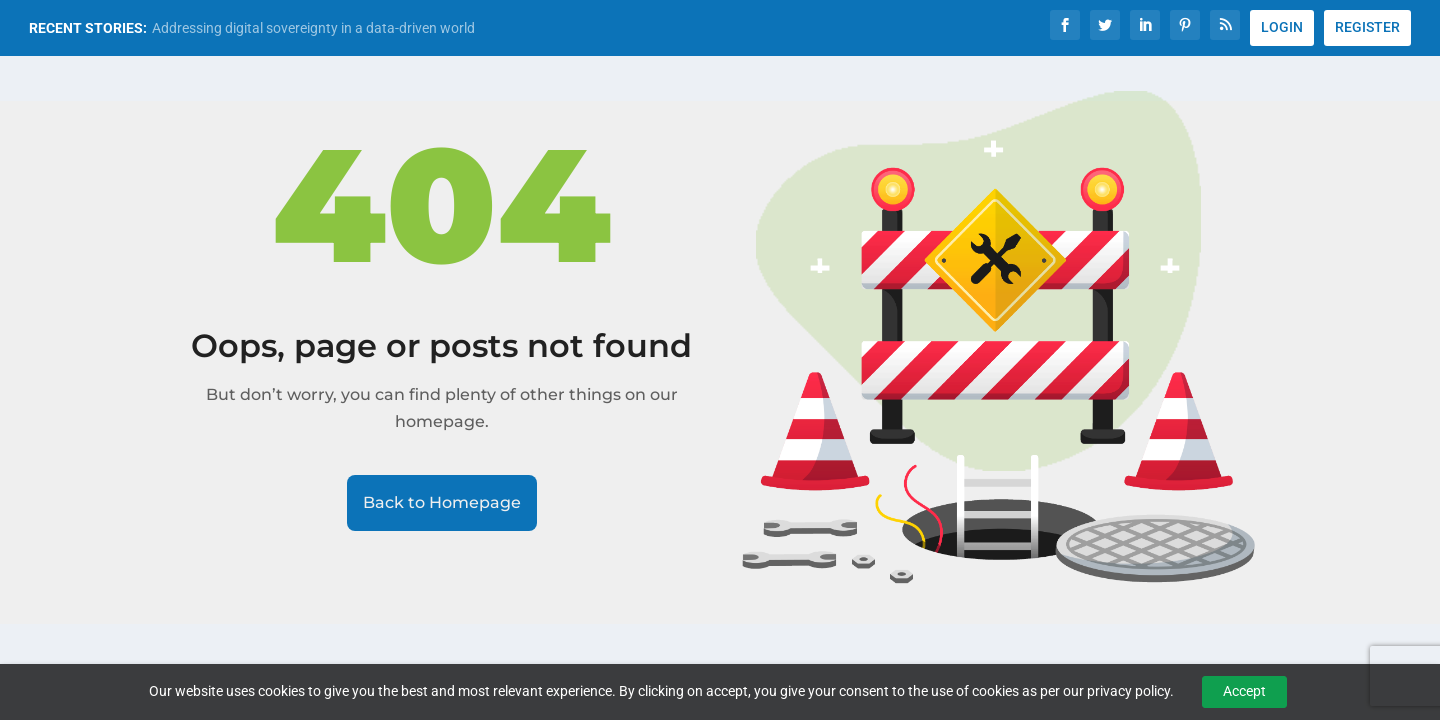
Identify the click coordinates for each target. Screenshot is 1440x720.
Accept (1244, 691)
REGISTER (1367, 27)
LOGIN (1282, 27)
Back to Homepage (442, 502)
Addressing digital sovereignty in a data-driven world (313, 28)
